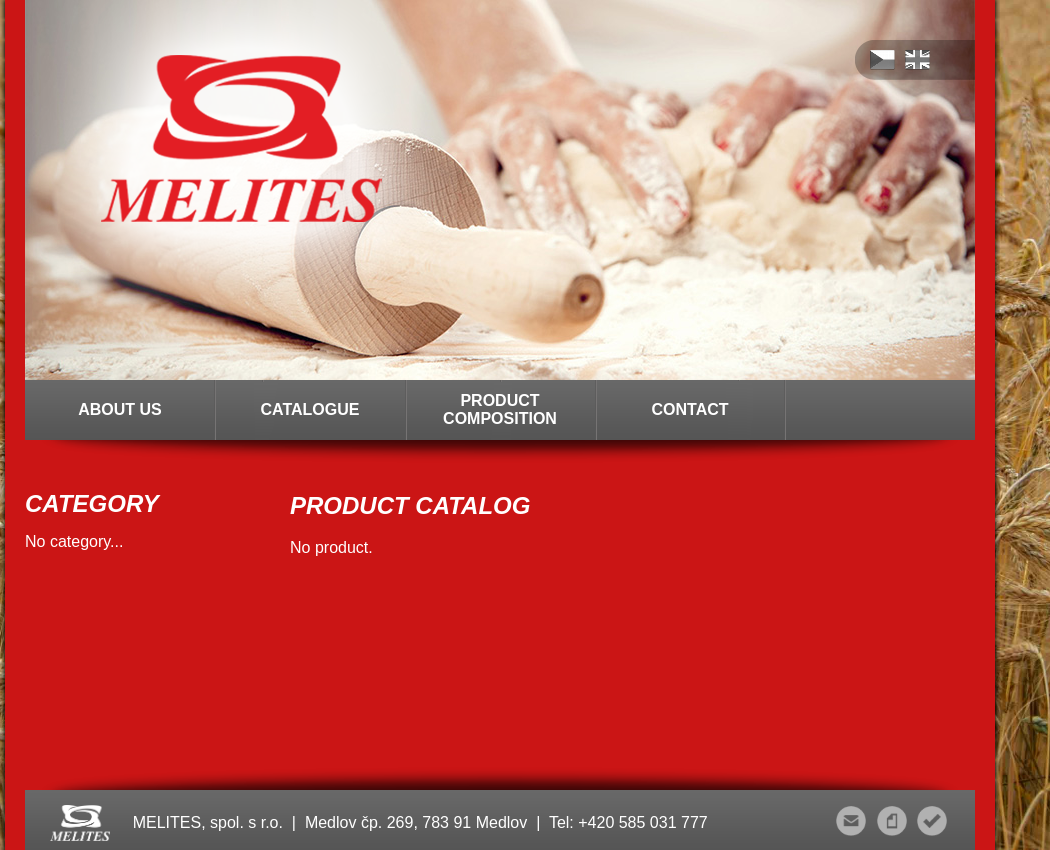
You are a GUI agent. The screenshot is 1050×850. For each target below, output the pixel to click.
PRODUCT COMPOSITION (500, 409)
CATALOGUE (310, 409)
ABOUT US (120, 409)
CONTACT (689, 409)
